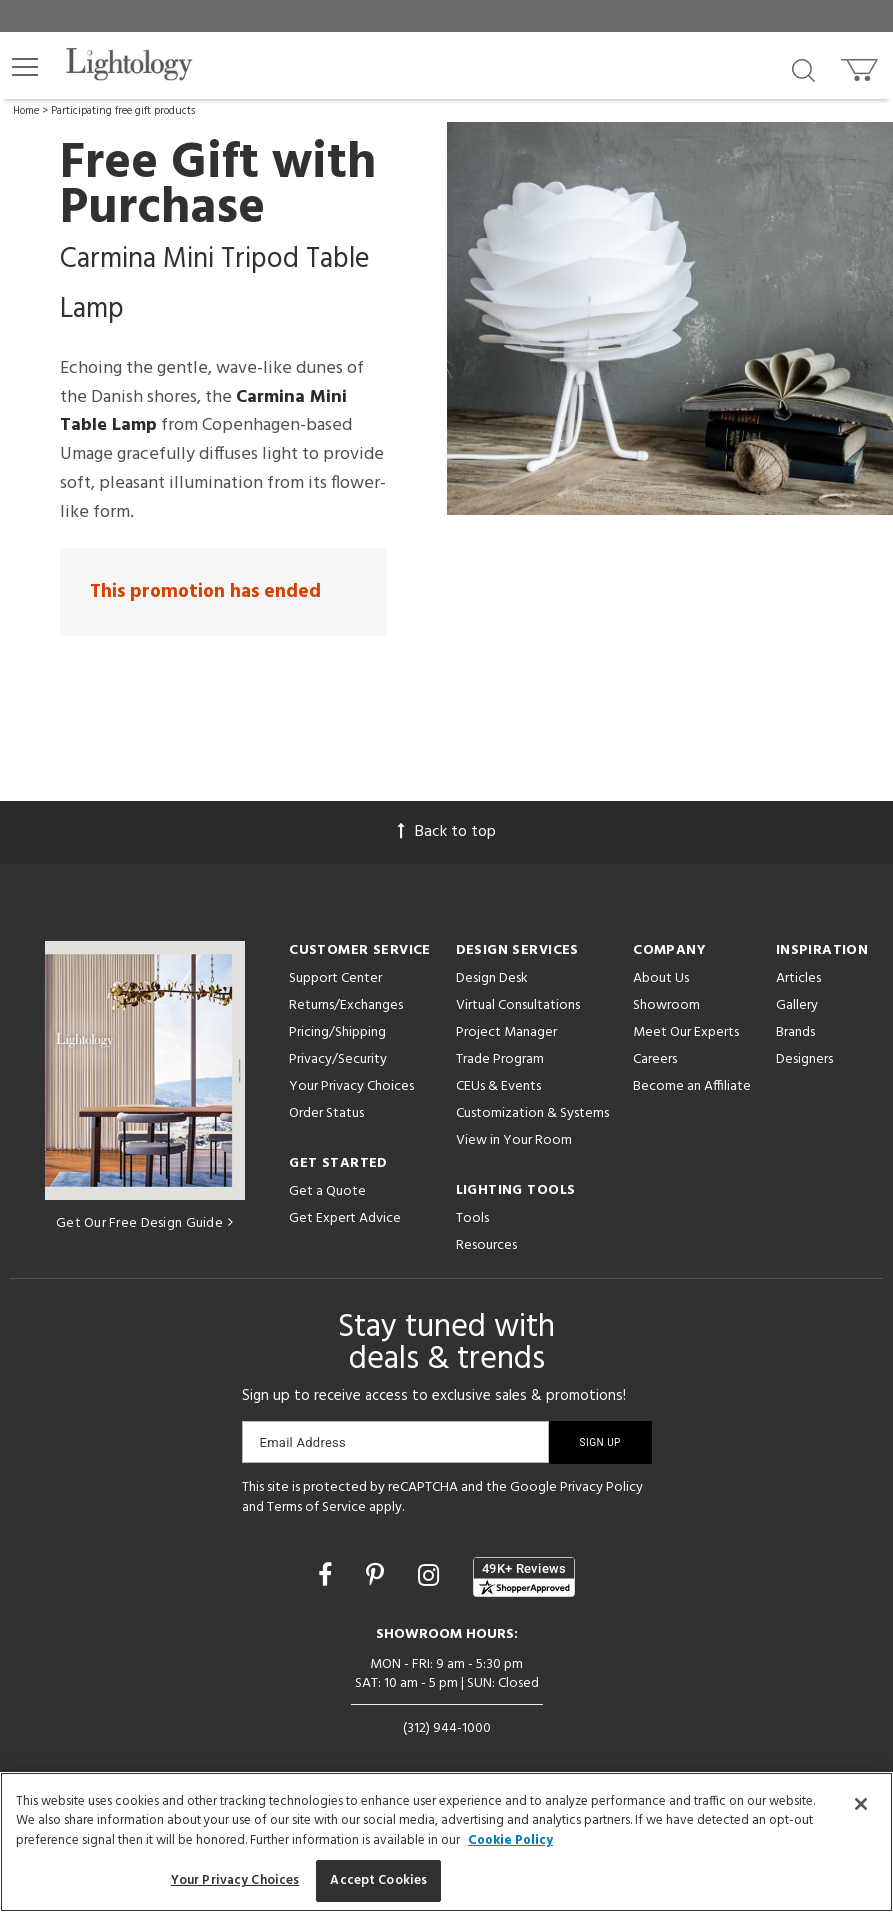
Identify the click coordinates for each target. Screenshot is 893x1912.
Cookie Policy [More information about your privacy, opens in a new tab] (510, 1840)
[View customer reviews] (524, 1577)
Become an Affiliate (692, 1086)
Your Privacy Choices (351, 1087)
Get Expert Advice (345, 1218)
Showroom (666, 1005)
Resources (486, 1245)
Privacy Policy (601, 1487)
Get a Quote (327, 1191)
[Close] (861, 1804)
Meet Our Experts (686, 1032)
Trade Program (500, 1059)
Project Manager (506, 1032)
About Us (661, 978)
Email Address (303, 1442)
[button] (25, 67)
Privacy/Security (338, 1059)
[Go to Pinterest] (378, 1578)
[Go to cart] (861, 65)
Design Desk (492, 978)
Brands (795, 1032)
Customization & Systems (532, 1113)
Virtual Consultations (518, 1005)
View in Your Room (514, 1140)
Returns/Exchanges (346, 1005)
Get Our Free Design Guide (144, 1223)
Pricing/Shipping (337, 1032)
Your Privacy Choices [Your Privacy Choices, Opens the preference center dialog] (235, 1880)
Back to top (447, 832)
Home (26, 111)
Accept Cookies (378, 1880)
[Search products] (803, 69)
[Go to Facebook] (328, 1578)
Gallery (797, 1005)
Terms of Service (316, 1507)
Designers (804, 1059)
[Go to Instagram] (431, 1578)
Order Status (326, 1113)
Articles (798, 978)
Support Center (335, 978)
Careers (655, 1059)
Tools (472, 1218)
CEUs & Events (498, 1086)
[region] (446, 1842)
